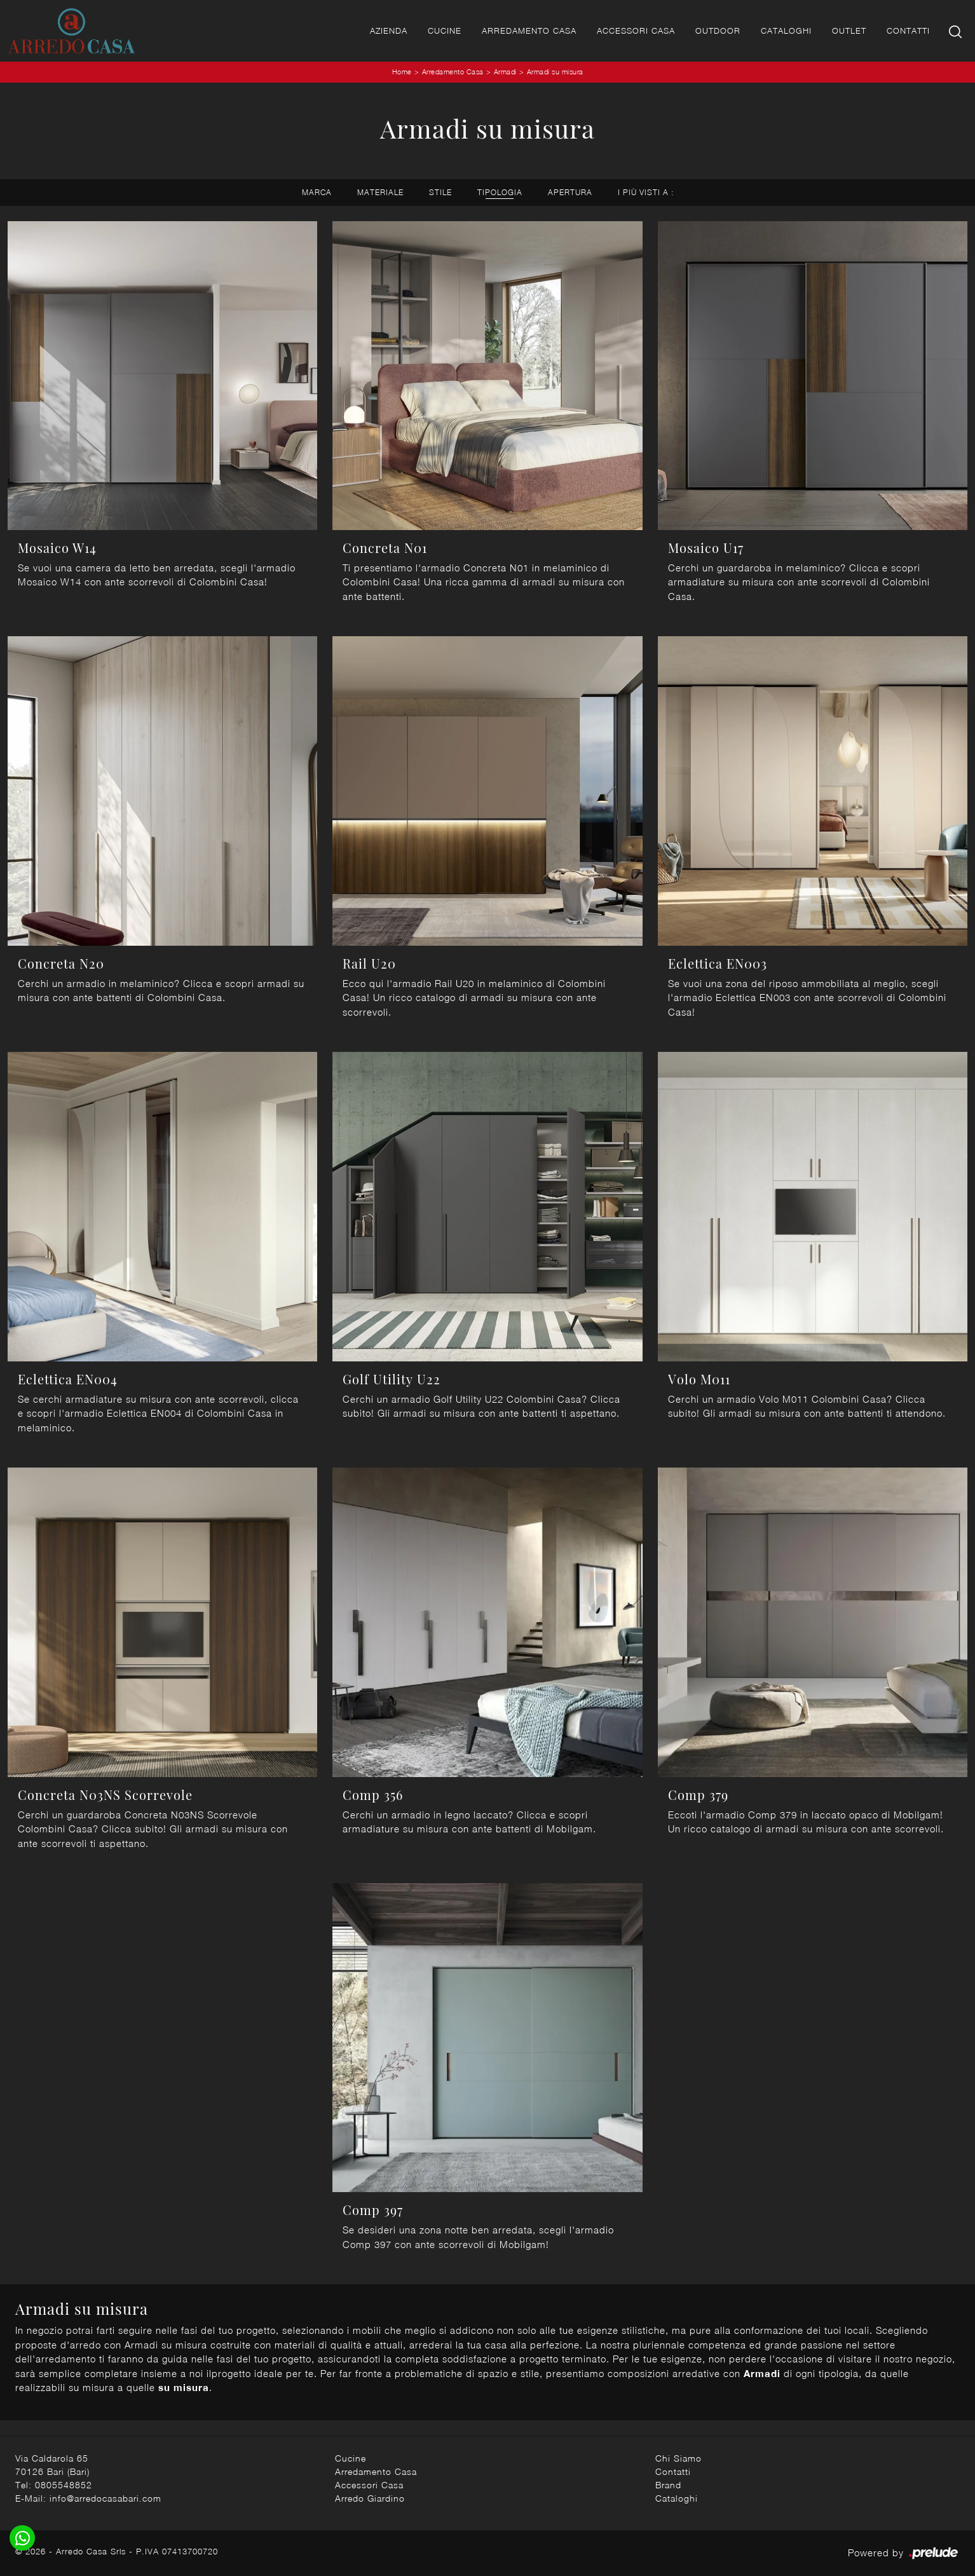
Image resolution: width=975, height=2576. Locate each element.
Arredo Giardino (370, 2498)
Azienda (388, 30)
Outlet (849, 30)
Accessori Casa (636, 30)
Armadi (505, 71)
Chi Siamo (678, 2458)
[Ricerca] (956, 31)
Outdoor (717, 30)
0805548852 (63, 2484)
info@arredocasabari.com (105, 2498)
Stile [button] (440, 192)
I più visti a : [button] (646, 192)
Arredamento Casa (529, 30)
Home (402, 71)
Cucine (444, 30)
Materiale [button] (380, 192)
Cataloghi (786, 30)
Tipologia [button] (499, 192)
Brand (668, 2484)
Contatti (908, 30)
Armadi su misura (555, 71)
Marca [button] (317, 192)
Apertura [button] (570, 192)
